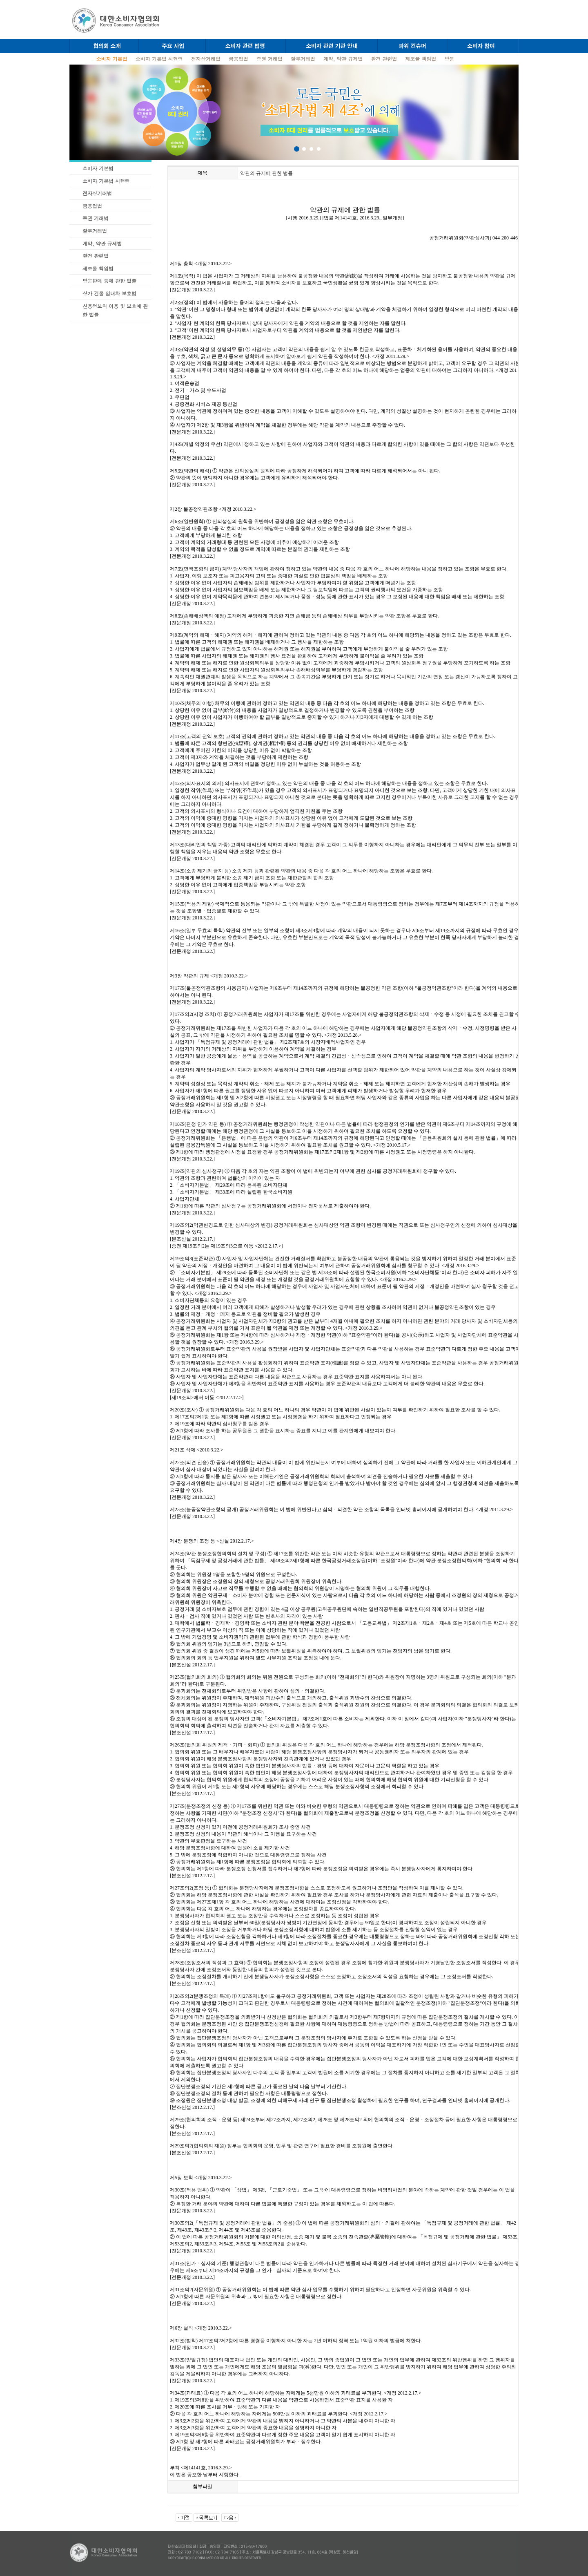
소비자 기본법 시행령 (159, 58)
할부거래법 (303, 58)
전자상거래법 (205, 58)
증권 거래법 (269, 58)
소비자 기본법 (98, 168)
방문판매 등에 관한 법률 (109, 280)
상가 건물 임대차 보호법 (109, 293)
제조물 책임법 (420, 58)
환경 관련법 (384, 58)
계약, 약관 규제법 (343, 58)
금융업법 (238, 58)
